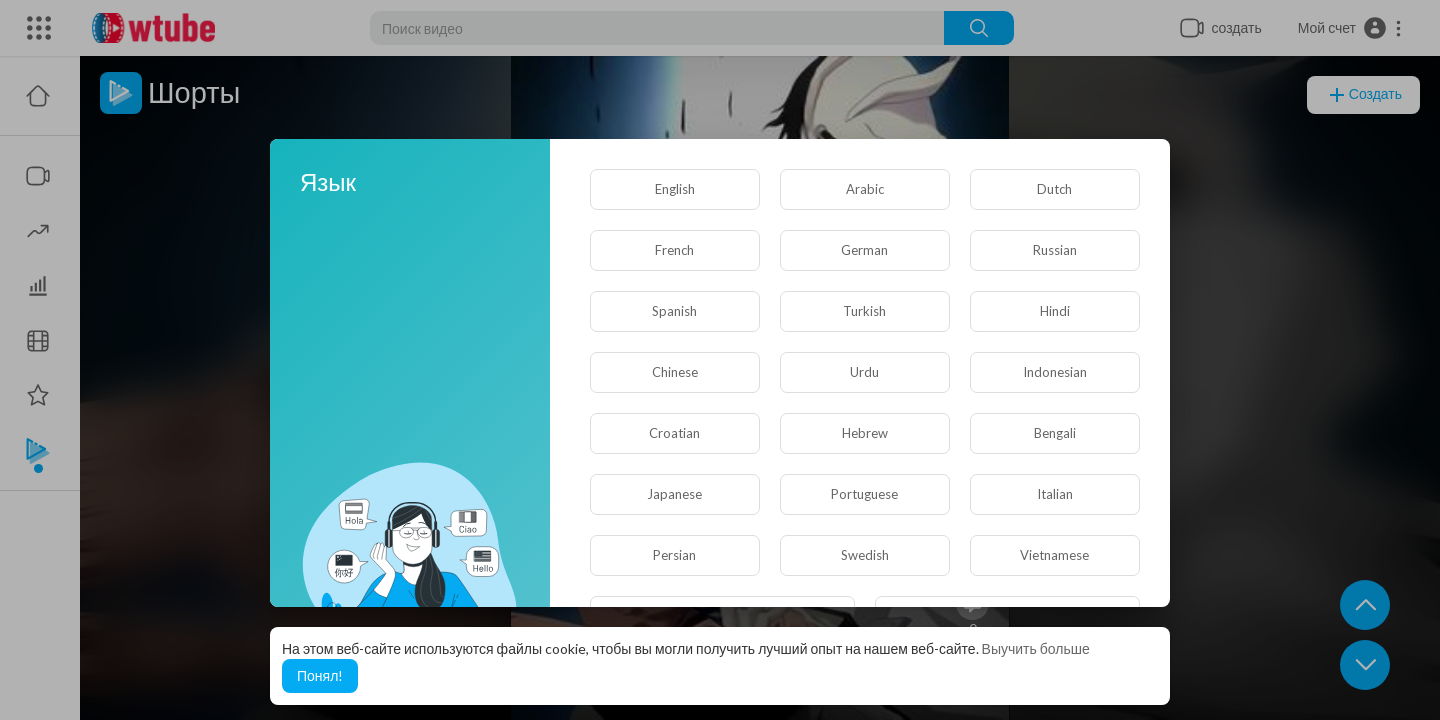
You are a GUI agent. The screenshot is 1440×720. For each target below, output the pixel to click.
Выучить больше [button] (1036, 648)
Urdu (864, 372)
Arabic (865, 189)
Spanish (674, 311)
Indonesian (1055, 372)
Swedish (865, 555)
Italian (1055, 494)
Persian (674, 555)
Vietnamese (1054, 555)
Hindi (1055, 311)
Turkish (864, 311)
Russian (1055, 250)
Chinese (675, 372)
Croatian (674, 433)
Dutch (1054, 189)
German (864, 250)
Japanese (674, 494)
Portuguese (864, 494)
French (674, 250)
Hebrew (865, 433)
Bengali (1055, 433)
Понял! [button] (320, 675)
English (675, 189)
